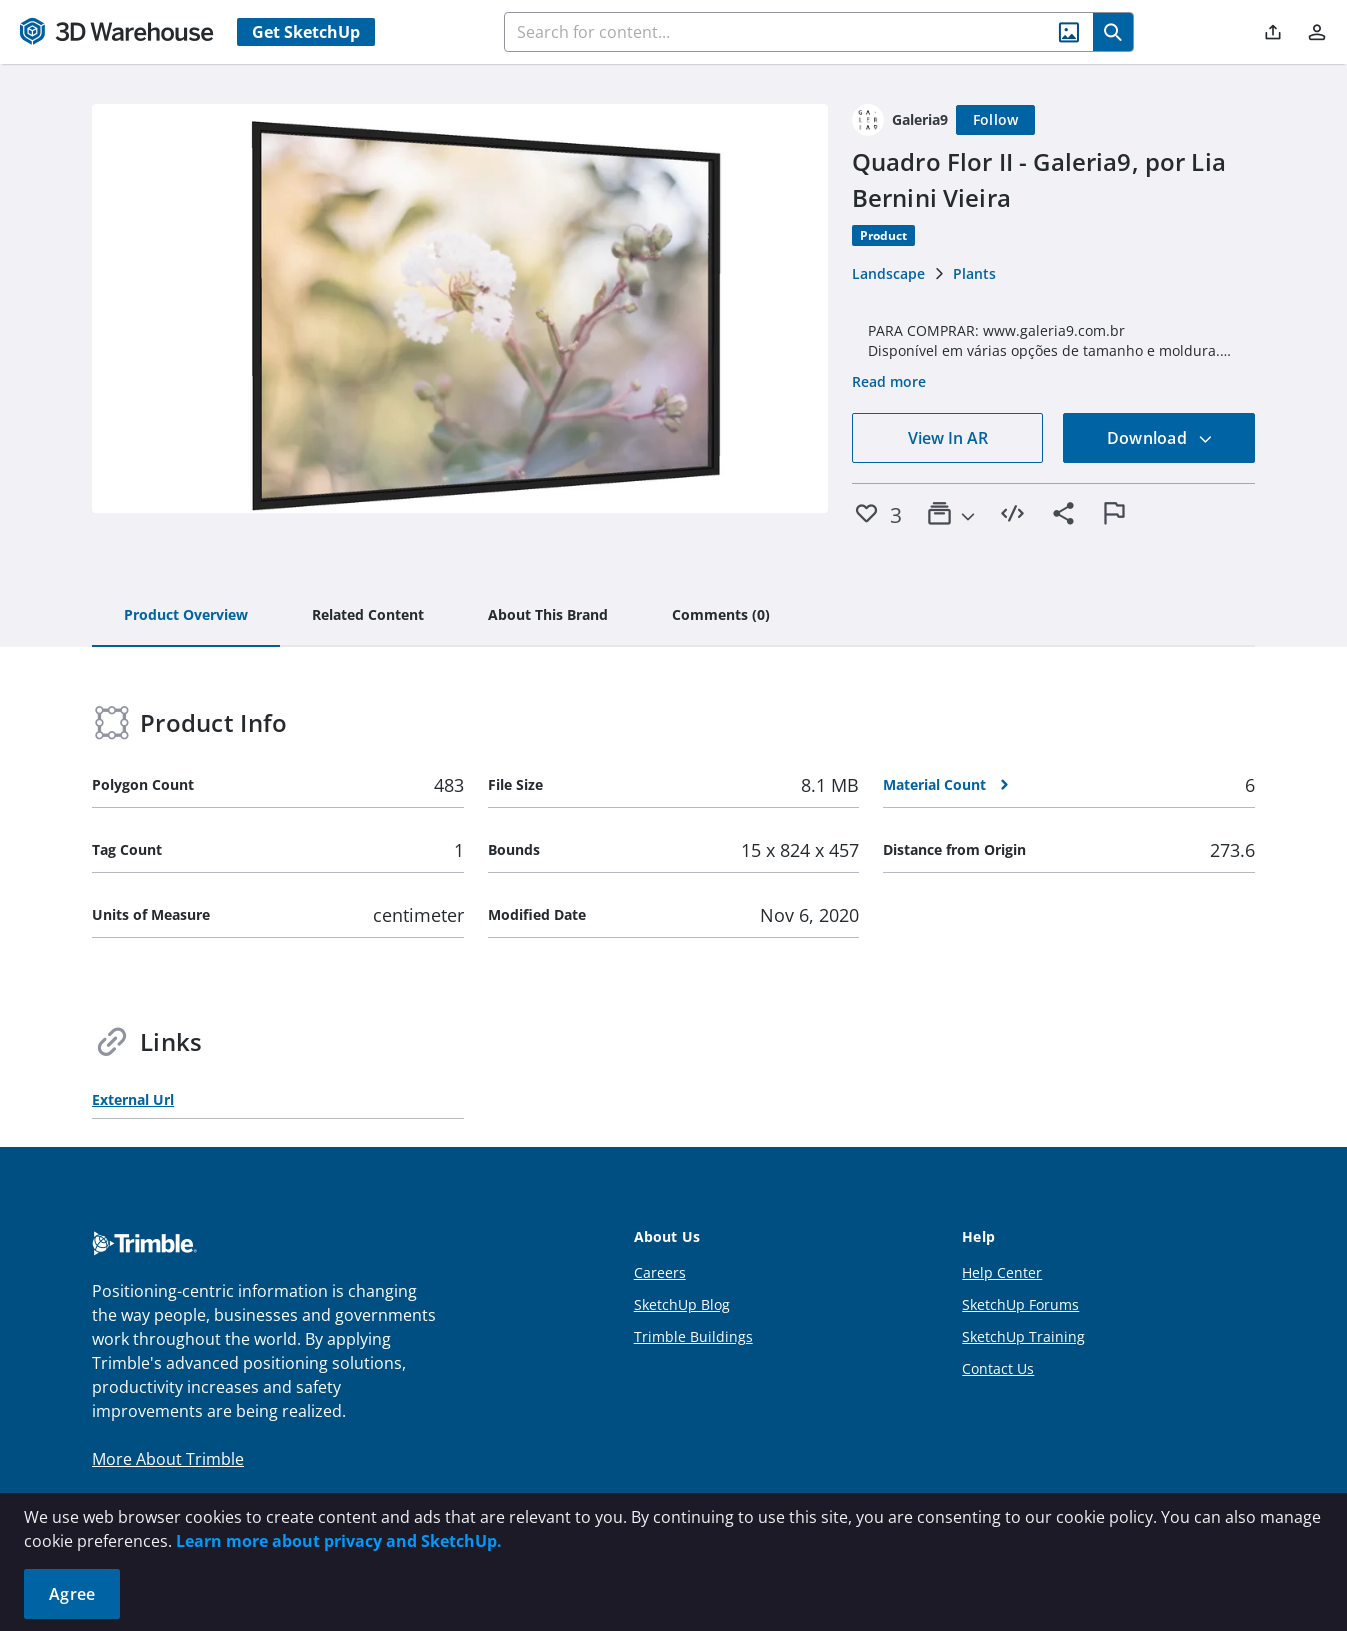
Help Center (1002, 1272)
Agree (72, 1594)
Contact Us (998, 1368)
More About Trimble (168, 1459)
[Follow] (996, 120)
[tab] (186, 616)
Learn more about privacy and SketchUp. (339, 1541)
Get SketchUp (306, 32)
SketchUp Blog (682, 1304)
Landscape (888, 273)
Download (1160, 438)
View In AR (948, 438)
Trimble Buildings (693, 1336)
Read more (889, 381)
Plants (974, 273)
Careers (660, 1272)
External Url (133, 1099)
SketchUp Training (1023, 1336)
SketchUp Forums (1020, 1304)
